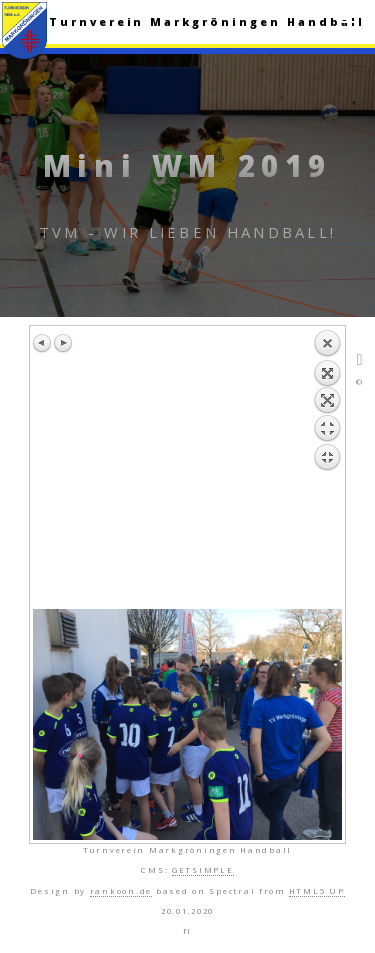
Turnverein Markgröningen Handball (207, 22)
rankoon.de (121, 891)
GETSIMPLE (203, 870)
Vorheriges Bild (43, 343)
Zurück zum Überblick (327, 469)
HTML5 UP (317, 891)
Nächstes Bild (63, 343)
